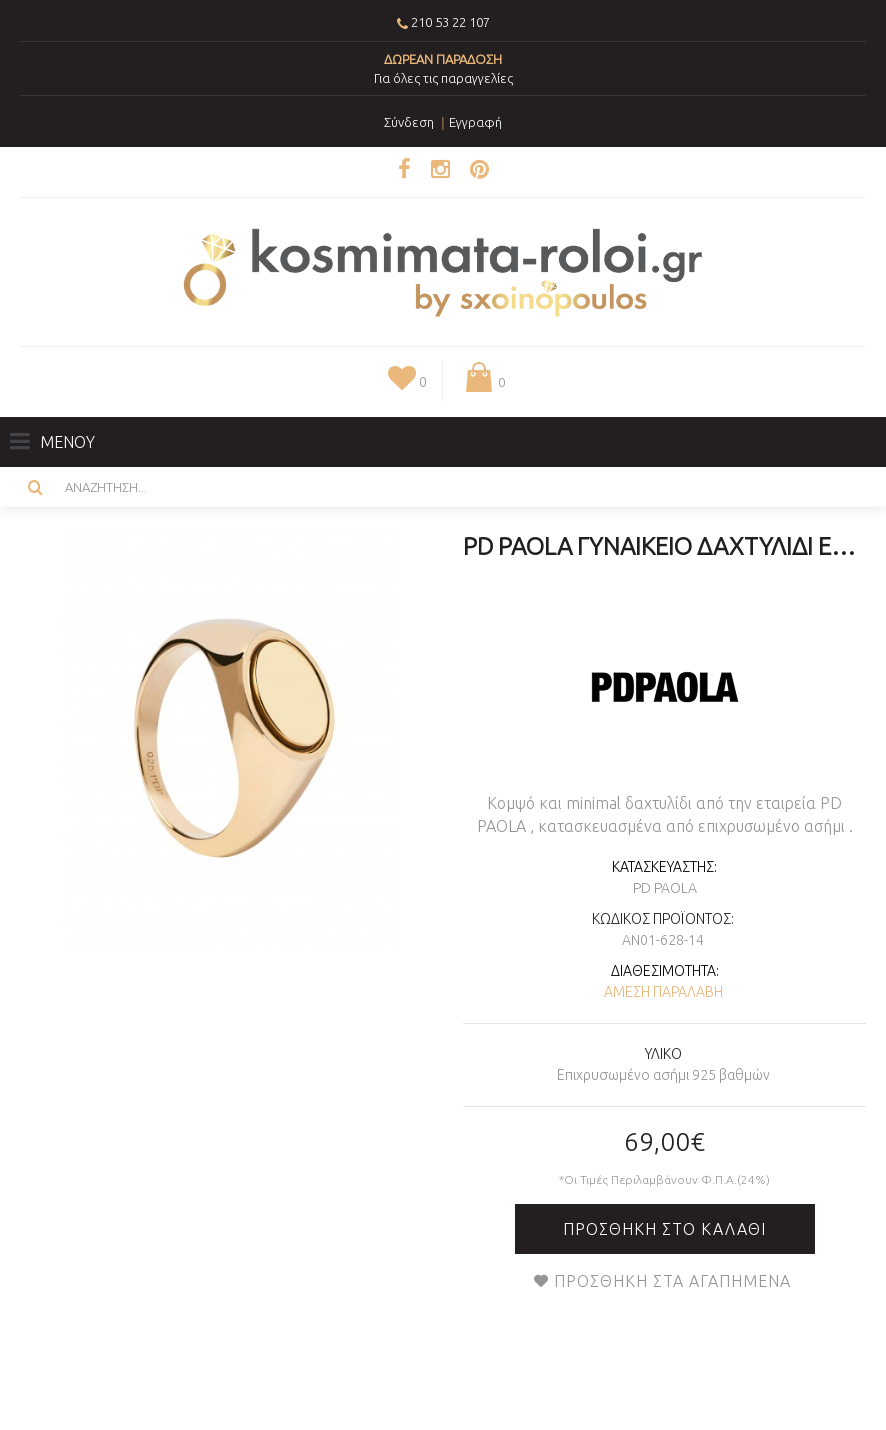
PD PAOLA (665, 888)
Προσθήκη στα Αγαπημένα (672, 1281)
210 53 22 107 (450, 22)
